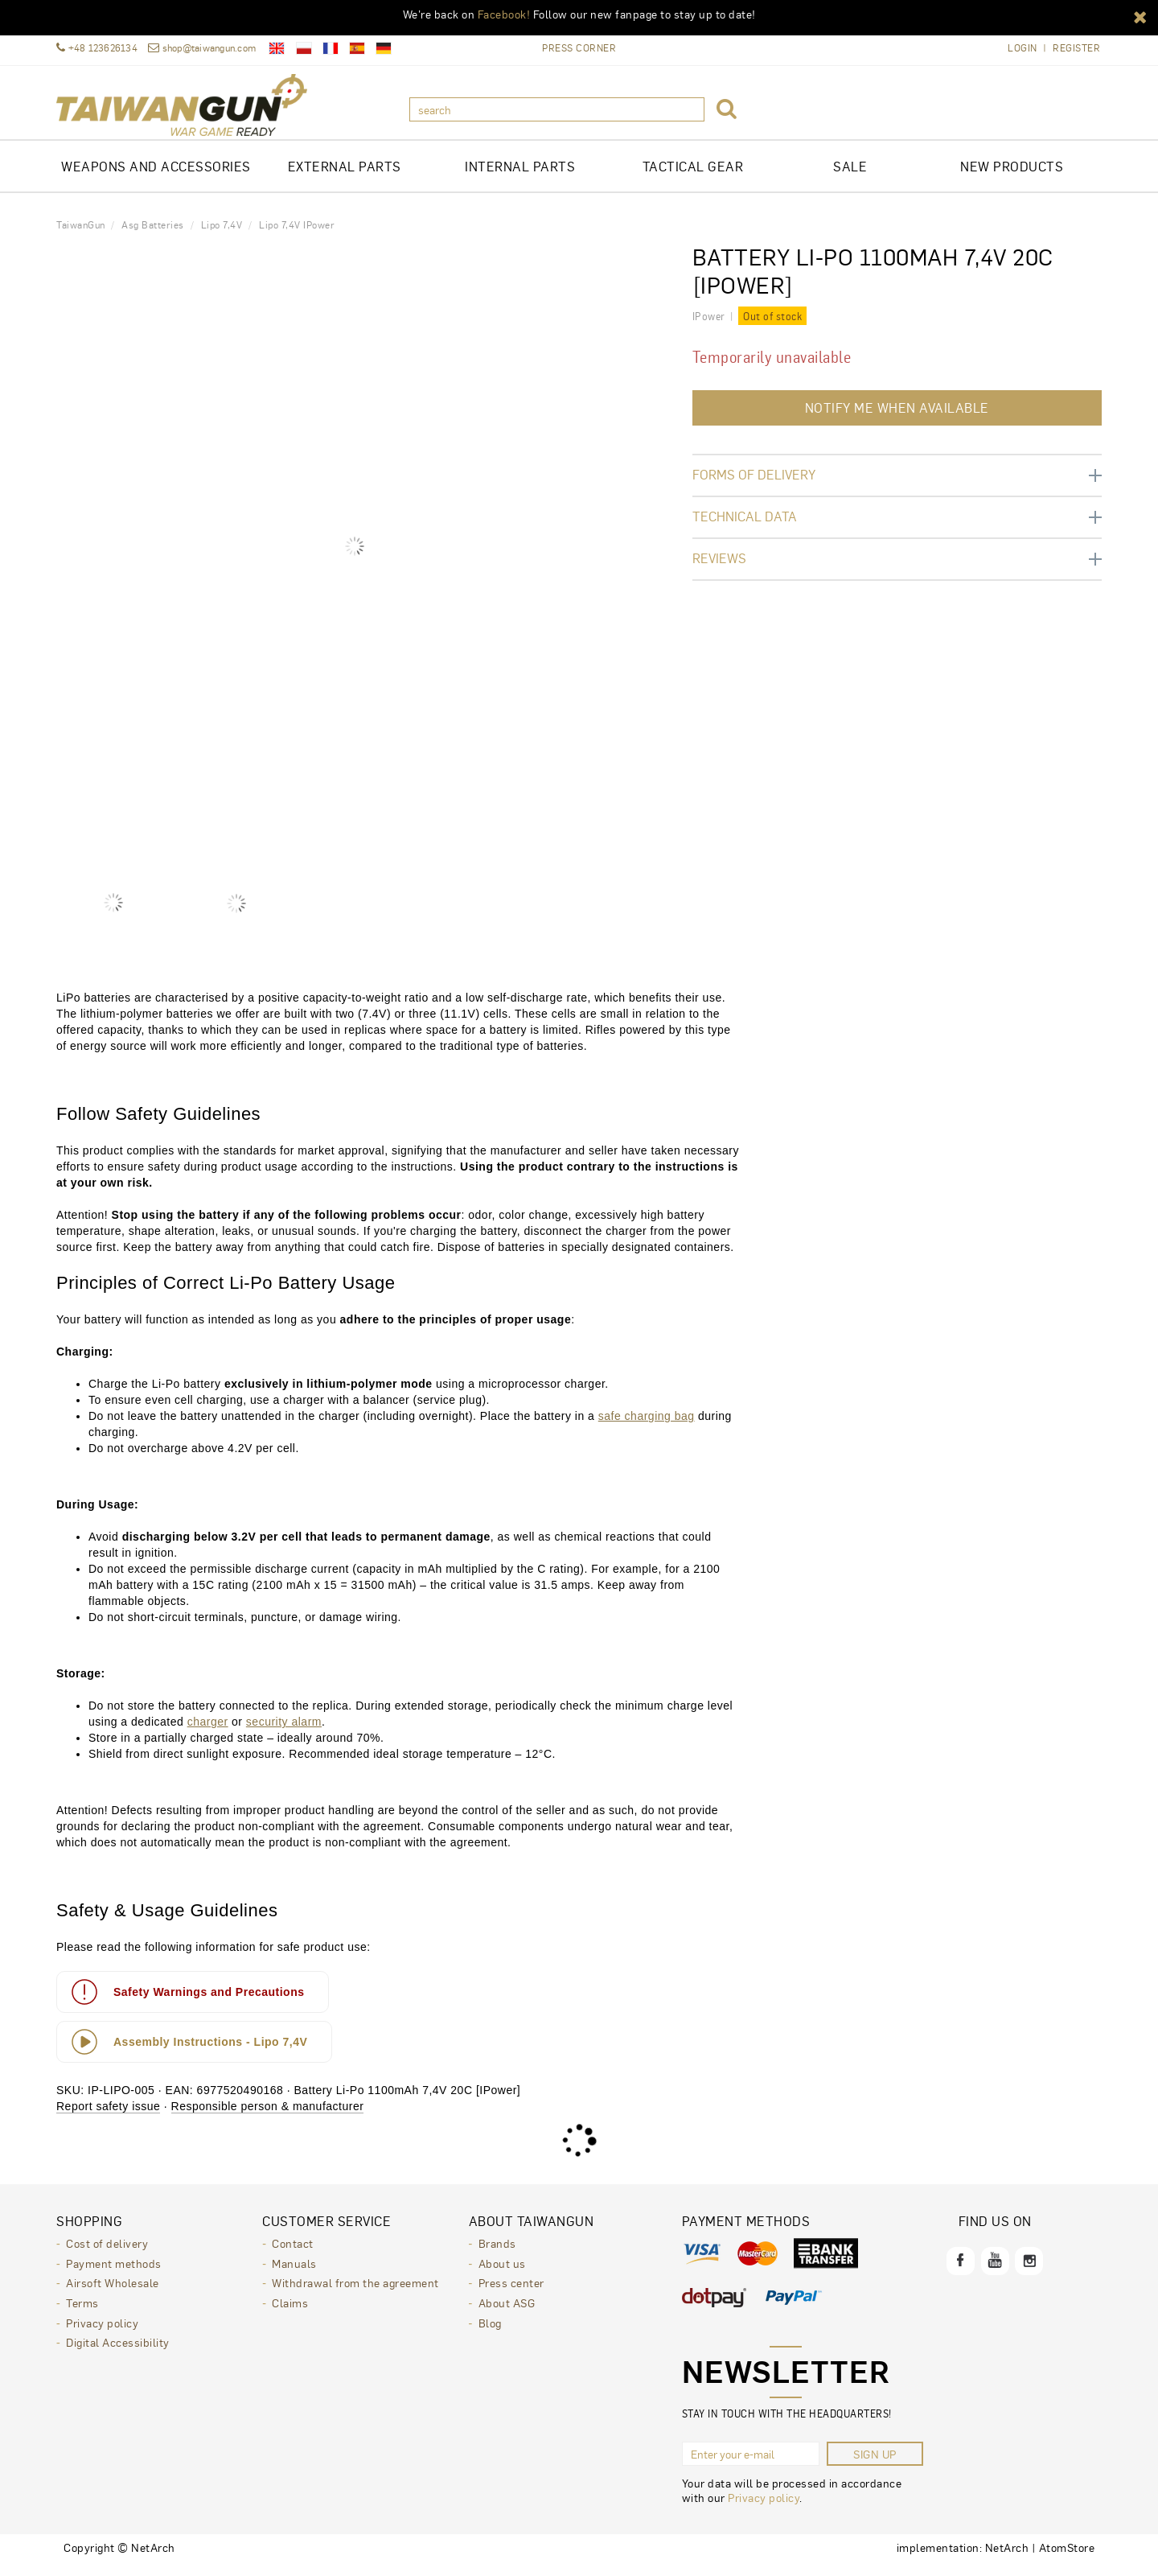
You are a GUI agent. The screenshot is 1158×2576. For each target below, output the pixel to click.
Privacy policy (102, 2331)
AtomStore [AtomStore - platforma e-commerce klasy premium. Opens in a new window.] (1067, 2558)
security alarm (284, 1732)
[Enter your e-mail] (750, 2465)
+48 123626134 (97, 48)
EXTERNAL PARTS (344, 177)
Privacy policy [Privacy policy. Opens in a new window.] (763, 2508)
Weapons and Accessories (156, 177)
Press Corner (579, 47)
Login (1022, 48)
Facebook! (504, 13)
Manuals (294, 2273)
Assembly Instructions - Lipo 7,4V (188, 2053)
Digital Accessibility (118, 2351)
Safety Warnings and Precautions (187, 2003)
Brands (497, 2254)
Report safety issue (108, 2117)
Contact (293, 2254)
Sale (850, 177)
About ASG (507, 2312)
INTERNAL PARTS (520, 177)
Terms (82, 2312)
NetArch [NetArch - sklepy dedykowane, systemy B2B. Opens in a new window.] (1007, 2558)
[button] (1140, 16)
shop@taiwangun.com (202, 48)
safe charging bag (646, 1427)
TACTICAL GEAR (693, 177)
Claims (290, 2312)
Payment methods (114, 2273)
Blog (490, 2331)
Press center (511, 2293)
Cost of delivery (107, 2254)
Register (1076, 48)
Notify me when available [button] (897, 418)
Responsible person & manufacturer (267, 2117)
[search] (556, 109)
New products (1011, 177)
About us (502, 2273)
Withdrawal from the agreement (355, 2293)
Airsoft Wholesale (112, 2293)
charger (207, 1732)
